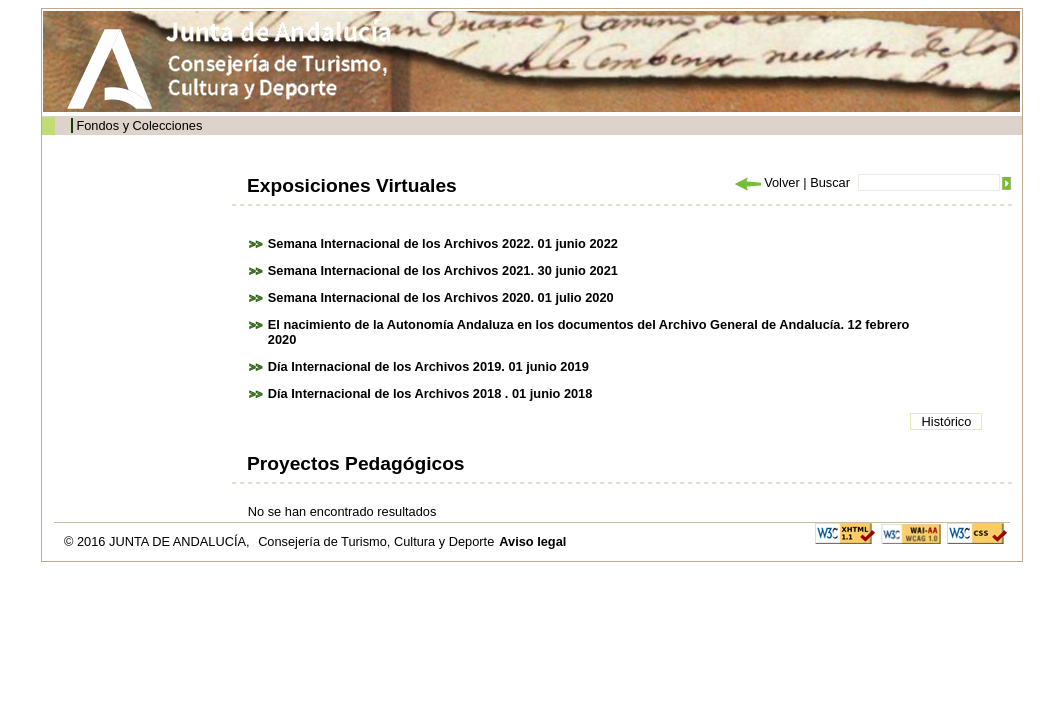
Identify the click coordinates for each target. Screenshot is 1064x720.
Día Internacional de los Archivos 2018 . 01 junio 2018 (430, 393)
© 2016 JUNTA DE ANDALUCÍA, (158, 541)
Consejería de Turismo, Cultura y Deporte (376, 541)
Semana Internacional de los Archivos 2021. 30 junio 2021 (443, 270)
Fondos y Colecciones (139, 125)
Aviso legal (532, 541)
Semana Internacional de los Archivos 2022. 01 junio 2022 (443, 243)
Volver (766, 182)
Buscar (830, 182)
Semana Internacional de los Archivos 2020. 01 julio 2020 (441, 297)
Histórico (947, 421)
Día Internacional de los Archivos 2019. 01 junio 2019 (428, 366)
